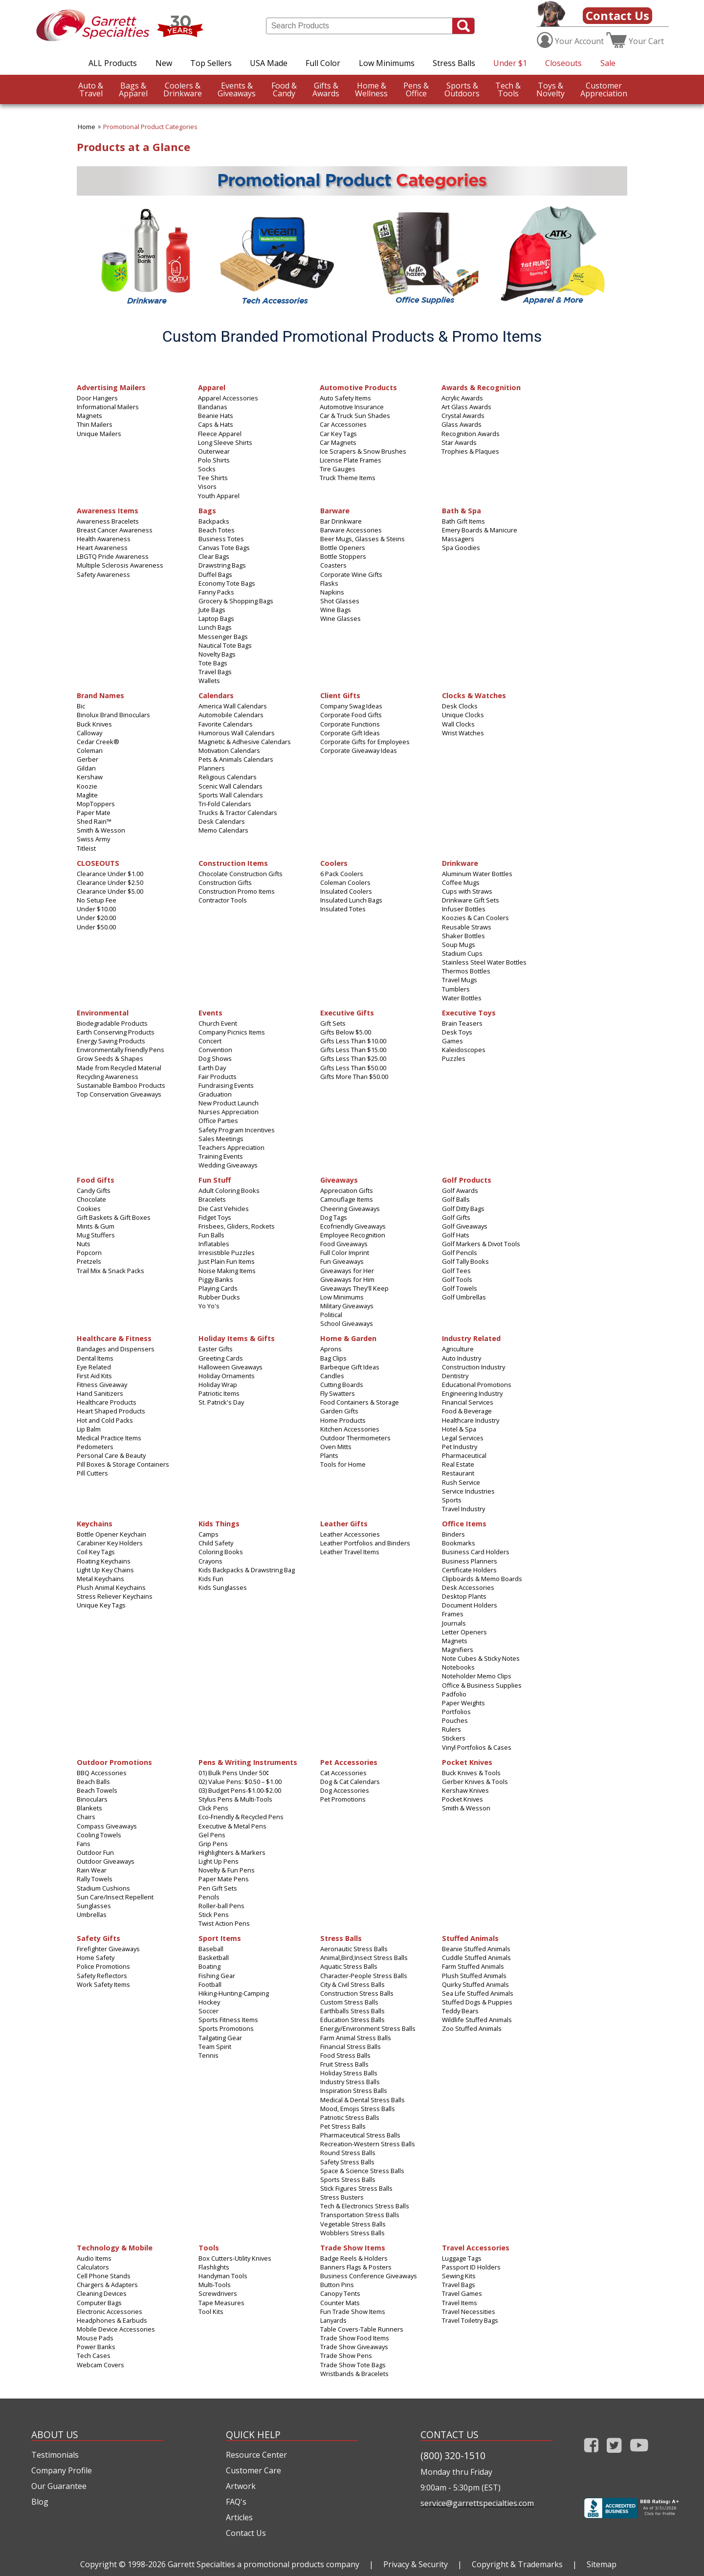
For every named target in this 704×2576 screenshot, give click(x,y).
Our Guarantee (59, 2486)
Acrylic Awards (462, 398)
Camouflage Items (346, 1199)
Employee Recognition (352, 1235)
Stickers (453, 1738)
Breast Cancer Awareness (115, 530)
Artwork (241, 2486)
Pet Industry (459, 1446)
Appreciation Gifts (346, 1190)
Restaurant (458, 1473)
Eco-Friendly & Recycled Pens (241, 1816)
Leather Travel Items (349, 1551)
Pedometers (95, 1446)
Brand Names (100, 695)
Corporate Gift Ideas (350, 732)
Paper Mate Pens (223, 1878)
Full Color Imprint (344, 1252)
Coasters (333, 565)
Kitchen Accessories (349, 1429)
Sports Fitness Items (228, 2019)
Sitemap (601, 2564)
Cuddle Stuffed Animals (476, 1957)
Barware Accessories (351, 530)
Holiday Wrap (217, 1384)
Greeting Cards (220, 1358)
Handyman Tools (222, 2275)
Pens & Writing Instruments (247, 1762)
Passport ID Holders (471, 2267)
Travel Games (462, 2293)
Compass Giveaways (107, 1826)
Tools (508, 89)
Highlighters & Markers (231, 1852)
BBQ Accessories (102, 1772)
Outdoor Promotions (114, 1762)
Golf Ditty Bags (463, 1208)
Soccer (208, 2010)
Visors (207, 486)
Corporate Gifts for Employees (365, 741)
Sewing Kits (459, 2275)
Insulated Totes (343, 908)
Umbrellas (92, 1914)
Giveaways (237, 89)
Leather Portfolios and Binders (365, 1543)
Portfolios (456, 1711)
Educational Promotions (476, 1384)
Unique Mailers (99, 433)
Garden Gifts (339, 1411)
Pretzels (89, 1261)
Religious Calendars (227, 776)
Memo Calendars (223, 830)
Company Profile (61, 2470)
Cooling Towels (99, 1834)
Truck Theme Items (347, 477)
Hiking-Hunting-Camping (233, 1993)
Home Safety (95, 1957)
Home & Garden (348, 1338)
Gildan (86, 768)
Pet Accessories (348, 1762)
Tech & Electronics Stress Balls (364, 2206)
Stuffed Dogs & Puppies (477, 2002)
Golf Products (466, 1179)
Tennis (208, 2055)
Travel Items (459, 2302)
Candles (332, 1375)
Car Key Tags (338, 433)
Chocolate (91, 1199)
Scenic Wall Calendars (230, 786)
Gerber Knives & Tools (475, 1781)
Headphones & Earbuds (112, 2320)
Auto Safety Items (345, 398)
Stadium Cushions (103, 1888)
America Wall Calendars (232, 706)
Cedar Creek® (98, 741)
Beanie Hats (215, 415)
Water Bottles (462, 997)
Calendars (216, 695)
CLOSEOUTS (98, 863)
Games (452, 1040)
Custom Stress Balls (349, 2002)
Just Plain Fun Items (226, 1261)
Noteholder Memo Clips (476, 1676)
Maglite (87, 795)
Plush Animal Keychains (111, 1587)
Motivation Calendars (229, 750)
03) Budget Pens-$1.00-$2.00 (239, 1790)
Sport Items (219, 1938)
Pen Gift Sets (217, 1888)
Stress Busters (342, 2197)
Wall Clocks (458, 724)
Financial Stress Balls (350, 2046)
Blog (39, 2502)
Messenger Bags (223, 636)
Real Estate (458, 1464)
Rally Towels (94, 1878)
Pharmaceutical (464, 1455)
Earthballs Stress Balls (352, 2010)
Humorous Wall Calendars (236, 732)
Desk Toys (457, 1032)
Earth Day (212, 1067)
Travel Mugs (459, 979)
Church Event (217, 1023)
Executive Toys (469, 1012)
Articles (239, 2517)
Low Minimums (387, 63)
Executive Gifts (347, 1012)
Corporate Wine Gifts (351, 574)
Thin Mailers (94, 424)
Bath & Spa (461, 510)
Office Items (464, 1523)
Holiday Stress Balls (348, 2073)
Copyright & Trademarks (517, 2564)
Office (416, 89)
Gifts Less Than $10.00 (353, 1040)
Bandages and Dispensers (115, 1348)
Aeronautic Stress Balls (354, 1948)
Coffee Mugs (461, 882)
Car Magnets (338, 442)
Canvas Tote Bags (224, 547)
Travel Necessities (468, 2311)
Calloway (89, 732)
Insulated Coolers (346, 891)
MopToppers (96, 803)
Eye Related (94, 1367)
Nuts (83, 1243)
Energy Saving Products (111, 1040)
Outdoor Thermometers (355, 1437)
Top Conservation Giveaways (119, 1094)
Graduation (215, 1094)
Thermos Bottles (466, 971)
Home (86, 126)
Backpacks (213, 521)
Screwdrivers (217, 2293)
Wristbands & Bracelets (354, 2373)
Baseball (210, 1948)
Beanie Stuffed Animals (476, 1948)
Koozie (87, 786)
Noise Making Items (227, 1270)
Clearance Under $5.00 (110, 891)
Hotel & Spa (459, 1429)
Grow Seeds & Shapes (110, 1058)
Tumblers (456, 989)
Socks (207, 468)
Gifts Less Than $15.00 (353, 1049)
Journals (454, 1623)
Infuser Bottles (463, 908)
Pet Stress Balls (343, 2126)
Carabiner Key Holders (110, 1543)
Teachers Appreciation (231, 1147)
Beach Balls (93, 1781)
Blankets (89, 1808)
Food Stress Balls (345, 2055)
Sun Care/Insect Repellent (115, 1897)
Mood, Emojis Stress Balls (357, 2108)
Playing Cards (218, 1288)
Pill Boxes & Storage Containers (123, 1464)
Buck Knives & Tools (471, 1772)
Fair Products (217, 1076)
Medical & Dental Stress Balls (362, 2099)
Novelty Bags (217, 654)
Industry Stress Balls (350, 2081)
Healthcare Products (106, 1402)
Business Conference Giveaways (368, 2275)
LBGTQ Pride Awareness (113, 556)
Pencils (209, 1897)
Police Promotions (103, 1966)
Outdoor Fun (95, 1852)
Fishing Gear (216, 1975)
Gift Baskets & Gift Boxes (114, 1217)
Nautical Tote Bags (225, 645)
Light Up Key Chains (105, 1569)
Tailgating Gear (220, 2037)
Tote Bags (212, 663)
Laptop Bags (216, 618)
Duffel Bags (215, 574)
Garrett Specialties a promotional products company (263, 2564)
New (163, 63)
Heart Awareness (102, 547)
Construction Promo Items (236, 891)
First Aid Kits (94, 1375)
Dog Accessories (344, 1790)
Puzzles (453, 1058)
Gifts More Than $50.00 (354, 1076)
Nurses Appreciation (228, 1111)
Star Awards (459, 442)
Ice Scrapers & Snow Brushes (363, 451)
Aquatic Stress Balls (348, 1966)
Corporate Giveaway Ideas (358, 750)
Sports (452, 1500)
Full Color (323, 63)
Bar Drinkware (341, 521)
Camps (208, 1534)
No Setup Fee (96, 900)
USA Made (268, 63)
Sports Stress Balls (347, 2179)
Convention (215, 1049)
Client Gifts (340, 695)
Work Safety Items (103, 1984)
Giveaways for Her (347, 1270)
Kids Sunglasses (222, 1587)
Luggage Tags (462, 2258)
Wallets (209, 680)
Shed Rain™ (94, 821)
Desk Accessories (468, 1587)
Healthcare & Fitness (114, 1338)
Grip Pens (213, 1843)
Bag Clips (333, 1358)
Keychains (94, 1523)
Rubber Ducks (219, 1297)
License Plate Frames (350, 460)
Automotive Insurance (352, 406)
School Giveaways (346, 1323)
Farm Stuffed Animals (473, 1966)
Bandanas (212, 406)
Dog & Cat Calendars (350, 1781)
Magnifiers (457, 1649)
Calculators (93, 2267)
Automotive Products (358, 387)
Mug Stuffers (96, 1235)
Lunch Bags (215, 627)
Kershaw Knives (465, 1790)
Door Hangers (97, 398)
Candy (284, 89)
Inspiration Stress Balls (353, 2090)
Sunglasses (94, 1905)
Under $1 (510, 63)
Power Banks (96, 2346)
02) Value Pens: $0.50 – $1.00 (240, 1781)
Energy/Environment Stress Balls (368, 2028)
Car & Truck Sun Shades (355, 415)
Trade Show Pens (346, 2355)
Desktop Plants (464, 1596)
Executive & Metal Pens (232, 1826)
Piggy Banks (215, 1279)
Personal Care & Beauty (111, 1455)
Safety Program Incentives (236, 1129)
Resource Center (256, 2455)
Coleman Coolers (345, 882)
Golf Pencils (459, 1252)
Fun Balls (211, 1235)
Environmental (103, 1012)
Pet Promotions (343, 1799)
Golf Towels (459, 1288)
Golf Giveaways (464, 1226)
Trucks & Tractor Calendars (237, 812)
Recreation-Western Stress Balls (367, 2143)
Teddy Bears (460, 2010)
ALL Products (112, 63)
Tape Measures (221, 2302)
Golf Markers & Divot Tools (481, 1243)
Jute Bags (211, 609)
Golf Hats (455, 1235)
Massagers (458, 538)
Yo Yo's (209, 1305)
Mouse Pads (95, 2338)
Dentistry (455, 1375)
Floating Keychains (104, 1561)
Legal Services (463, 1437)
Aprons (331, 1348)
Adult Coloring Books (229, 1190)
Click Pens (213, 1808)
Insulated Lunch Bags (351, 900)
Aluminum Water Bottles (477, 873)
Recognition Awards (470, 433)
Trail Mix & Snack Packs (110, 1270)
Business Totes (221, 538)
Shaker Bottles (463, 935)
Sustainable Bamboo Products (121, 1085)
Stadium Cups (462, 953)
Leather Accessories (350, 1534)
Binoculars (92, 1799)
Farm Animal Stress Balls (355, 2037)
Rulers (451, 1729)
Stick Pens (213, 1914)
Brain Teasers (462, 1023)
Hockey (209, 2002)
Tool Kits (210, 2311)
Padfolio (454, 1694)
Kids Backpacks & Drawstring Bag (246, 1569)
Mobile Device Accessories (116, 2329)
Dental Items (95, 1358)
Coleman (90, 750)
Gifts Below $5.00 (345, 1032)
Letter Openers (464, 1632)
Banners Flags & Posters (356, 2267)
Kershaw (90, 776)
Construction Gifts (225, 882)
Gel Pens (211, 1834)
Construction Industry (473, 1367)
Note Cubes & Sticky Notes (481, 1658)
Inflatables (213, 1243)
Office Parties (218, 1120)
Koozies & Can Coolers (475, 917)
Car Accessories (343, 424)
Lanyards (333, 2320)
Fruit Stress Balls (344, 2064)
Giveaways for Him (347, 1279)
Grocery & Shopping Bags (235, 600)
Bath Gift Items (463, 521)
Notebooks (458, 1667)
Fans (83, 1843)
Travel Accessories (475, 2247)
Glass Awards (461, 424)
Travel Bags (215, 671)
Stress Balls (454, 63)
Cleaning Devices (102, 2293)
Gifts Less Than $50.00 (353, 1067)
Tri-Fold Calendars (224, 803)
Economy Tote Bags (226, 583)
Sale (608, 63)
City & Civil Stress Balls (352, 1984)
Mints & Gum (95, 1226)
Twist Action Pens (224, 1923)
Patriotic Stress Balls (349, 2117)
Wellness (371, 89)
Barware (335, 510)
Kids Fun (210, 1578)
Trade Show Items (352, 2247)
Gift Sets (333, 1023)
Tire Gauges (337, 468)
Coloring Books (220, 1551)
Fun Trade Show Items (352, 2311)
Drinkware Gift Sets (470, 900)
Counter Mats (340, 2302)
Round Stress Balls (347, 2152)
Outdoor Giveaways (105, 1861)
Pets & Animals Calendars (235, 759)
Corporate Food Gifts (351, 714)
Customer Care (253, 2470)
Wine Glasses (340, 618)
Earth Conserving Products (115, 1032)
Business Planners (469, 1561)
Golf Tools (457, 1279)
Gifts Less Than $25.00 (353, 1058)
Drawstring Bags (222, 565)
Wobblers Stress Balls (352, 2232)
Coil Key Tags (96, 1551)
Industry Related (471, 1338)
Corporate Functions (350, 724)
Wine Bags (335, 609)
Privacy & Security (415, 2564)
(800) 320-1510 (452, 2455)
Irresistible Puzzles (226, 1252)
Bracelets (212, 1199)
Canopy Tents (340, 2293)
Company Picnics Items (231, 1032)
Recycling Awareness (107, 1076)
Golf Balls (456, 1199)
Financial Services (467, 1402)
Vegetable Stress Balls (353, 2224)
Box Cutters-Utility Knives (234, 2258)
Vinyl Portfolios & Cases (476, 1747)
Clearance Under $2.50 (110, 882)
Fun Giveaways (342, 1261)
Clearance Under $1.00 (110, 873)
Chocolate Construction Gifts (240, 873)
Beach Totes (216, 530)
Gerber (87, 759)
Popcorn (89, 1252)
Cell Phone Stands (104, 2275)
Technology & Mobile (115, 2247)
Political (331, 1314)
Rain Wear (92, 1870)
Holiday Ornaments (226, 1375)
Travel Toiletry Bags (470, 2320)
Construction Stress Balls (357, 1993)
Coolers (334, 863)
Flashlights (213, 2267)
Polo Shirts (214, 460)
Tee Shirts (213, 477)
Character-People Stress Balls (363, 1975)
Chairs (86, 1816)
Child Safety (215, 1543)
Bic (81, 706)
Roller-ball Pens (221, 1905)
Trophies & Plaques (470, 451)
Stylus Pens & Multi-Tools (235, 1799)
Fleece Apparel (220, 433)
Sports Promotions (226, 2028)
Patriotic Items (219, 1393)
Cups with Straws (467, 891)
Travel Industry (463, 1508)
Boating (209, 1966)
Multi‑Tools (214, 2284)
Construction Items (233, 863)
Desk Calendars (221, 821)
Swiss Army (93, 839)
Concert (209, 1040)
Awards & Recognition (481, 387)
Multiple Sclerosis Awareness (120, 565)
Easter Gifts (215, 1348)
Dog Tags (333, 1217)
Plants (329, 1455)
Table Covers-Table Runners (361, 2329)
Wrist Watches (463, 732)
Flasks (329, 583)
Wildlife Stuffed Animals (477, 2019)
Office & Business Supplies (482, 1685)
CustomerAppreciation (603, 89)
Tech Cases (93, 2355)
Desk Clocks (460, 706)
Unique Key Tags (101, 1605)
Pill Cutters (92, 1473)
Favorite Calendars (225, 724)
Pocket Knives (467, 1762)
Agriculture (458, 1348)
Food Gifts (95, 1179)
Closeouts (563, 63)
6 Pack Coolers (341, 873)
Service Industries (468, 1491)
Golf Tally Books (465, 1261)
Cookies (89, 1208)
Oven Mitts (336, 1446)
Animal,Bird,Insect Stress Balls (364, 1957)
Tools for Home (343, 1464)
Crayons (210, 1561)
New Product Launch (228, 1103)
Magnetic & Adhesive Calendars (244, 741)
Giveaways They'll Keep (354, 1288)
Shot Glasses (339, 600)
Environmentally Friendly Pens (120, 1049)
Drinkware (182, 89)
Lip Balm (89, 1429)
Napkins (332, 592)
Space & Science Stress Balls (362, 2170)
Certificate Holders (469, 1569)
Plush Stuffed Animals (474, 1975)
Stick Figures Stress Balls (356, 2188)
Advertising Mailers (111, 387)
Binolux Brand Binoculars (113, 714)
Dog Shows (215, 1058)
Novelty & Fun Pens (226, 1870)
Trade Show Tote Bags (353, 2364)
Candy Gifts (93, 1190)
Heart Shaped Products (111, 1411)
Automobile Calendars (231, 714)
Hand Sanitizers (100, 1393)
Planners (211, 768)
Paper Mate (93, 812)
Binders (453, 1534)
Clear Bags (213, 556)
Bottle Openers (342, 547)
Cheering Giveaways (350, 1208)
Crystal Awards (462, 415)
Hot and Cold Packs (105, 1420)
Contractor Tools (222, 900)
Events (210, 1012)
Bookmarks (458, 1543)
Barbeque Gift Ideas (349, 1367)
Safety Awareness (103, 574)
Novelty (550, 89)
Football (209, 1984)
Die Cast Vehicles (223, 1208)
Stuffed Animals (470, 1938)
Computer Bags (99, 2302)
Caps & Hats (215, 424)
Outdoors (462, 89)
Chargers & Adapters (107, 2284)
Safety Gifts (98, 1938)
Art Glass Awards (466, 406)
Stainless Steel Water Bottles (484, 962)
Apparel (133, 89)
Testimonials (55, 2455)
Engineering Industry (472, 1393)
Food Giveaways (344, 1243)
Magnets (89, 415)
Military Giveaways (347, 1305)
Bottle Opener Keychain (111, 1534)
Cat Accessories (343, 1772)
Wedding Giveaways (228, 1165)
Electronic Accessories (109, 2311)
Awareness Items (107, 510)
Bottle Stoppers (343, 556)
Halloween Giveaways (230, 1367)
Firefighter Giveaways (108, 1948)
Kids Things (219, 1523)
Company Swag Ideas (351, 706)
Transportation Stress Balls (359, 2214)
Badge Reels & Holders (354, 2258)
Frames (452, 1613)
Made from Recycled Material (119, 1067)
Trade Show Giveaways (354, 2346)
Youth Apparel (219, 495)
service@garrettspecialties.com (477, 2503)
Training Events (220, 1156)
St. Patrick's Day (221, 1402)
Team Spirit (214, 2046)
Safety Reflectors (102, 1975)
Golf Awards (460, 1190)
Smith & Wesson (101, 830)
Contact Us (617, 15)
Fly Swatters (337, 1393)
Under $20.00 (96, 917)
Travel (90, 89)
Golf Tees (456, 1270)
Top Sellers (211, 63)
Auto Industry (461, 1358)
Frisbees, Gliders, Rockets (236, 1226)
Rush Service (461, 1482)
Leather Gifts (344, 1523)
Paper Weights (463, 1702)
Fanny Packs (216, 592)
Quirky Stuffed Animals (475, 1984)
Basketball (213, 1957)
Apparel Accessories (228, 398)
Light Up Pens (218, 1861)
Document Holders (469, 1605)
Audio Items (94, 2258)
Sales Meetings (220, 1138)
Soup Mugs (458, 944)
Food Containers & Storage (359, 1402)
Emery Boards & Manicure (479, 530)
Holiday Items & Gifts (236, 1338)
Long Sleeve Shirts (225, 442)
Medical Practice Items (109, 1437)
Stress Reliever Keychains (115, 1596)
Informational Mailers (108, 406)
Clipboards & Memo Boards (482, 1578)
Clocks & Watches (474, 695)
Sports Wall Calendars (230, 795)
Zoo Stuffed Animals (472, 2028)
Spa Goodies (461, 547)
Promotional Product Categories (150, 126)
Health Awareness (104, 538)
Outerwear (214, 451)
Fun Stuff (214, 1179)
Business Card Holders (475, 1551)
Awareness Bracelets (108, 521)
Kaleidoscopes (463, 1049)
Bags (207, 510)
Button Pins (337, 2284)
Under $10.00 (96, 908)
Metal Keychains (100, 1578)
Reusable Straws (466, 927)
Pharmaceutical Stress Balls (360, 2135)
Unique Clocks (463, 714)
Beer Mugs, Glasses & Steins (362, 538)
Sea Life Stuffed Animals (477, 1993)
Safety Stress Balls (347, 2162)
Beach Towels (97, 1790)
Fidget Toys (214, 1217)
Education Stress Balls (352, 2019)
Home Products (343, 1420)
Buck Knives (94, 724)
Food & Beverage (467, 1411)
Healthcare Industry (470, 1420)
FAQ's (236, 2502)
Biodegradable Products (112, 1023)
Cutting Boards (341, 1384)
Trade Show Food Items (354, 2338)
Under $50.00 (96, 927)
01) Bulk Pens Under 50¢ (233, 1772)
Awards (325, 89)
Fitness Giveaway (102, 1384)
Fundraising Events (226, 1085)
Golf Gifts (456, 1217)
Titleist (86, 848)
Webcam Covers (100, 2364)
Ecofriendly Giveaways (353, 1226)
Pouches (455, 1720)
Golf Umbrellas (464, 1297)
